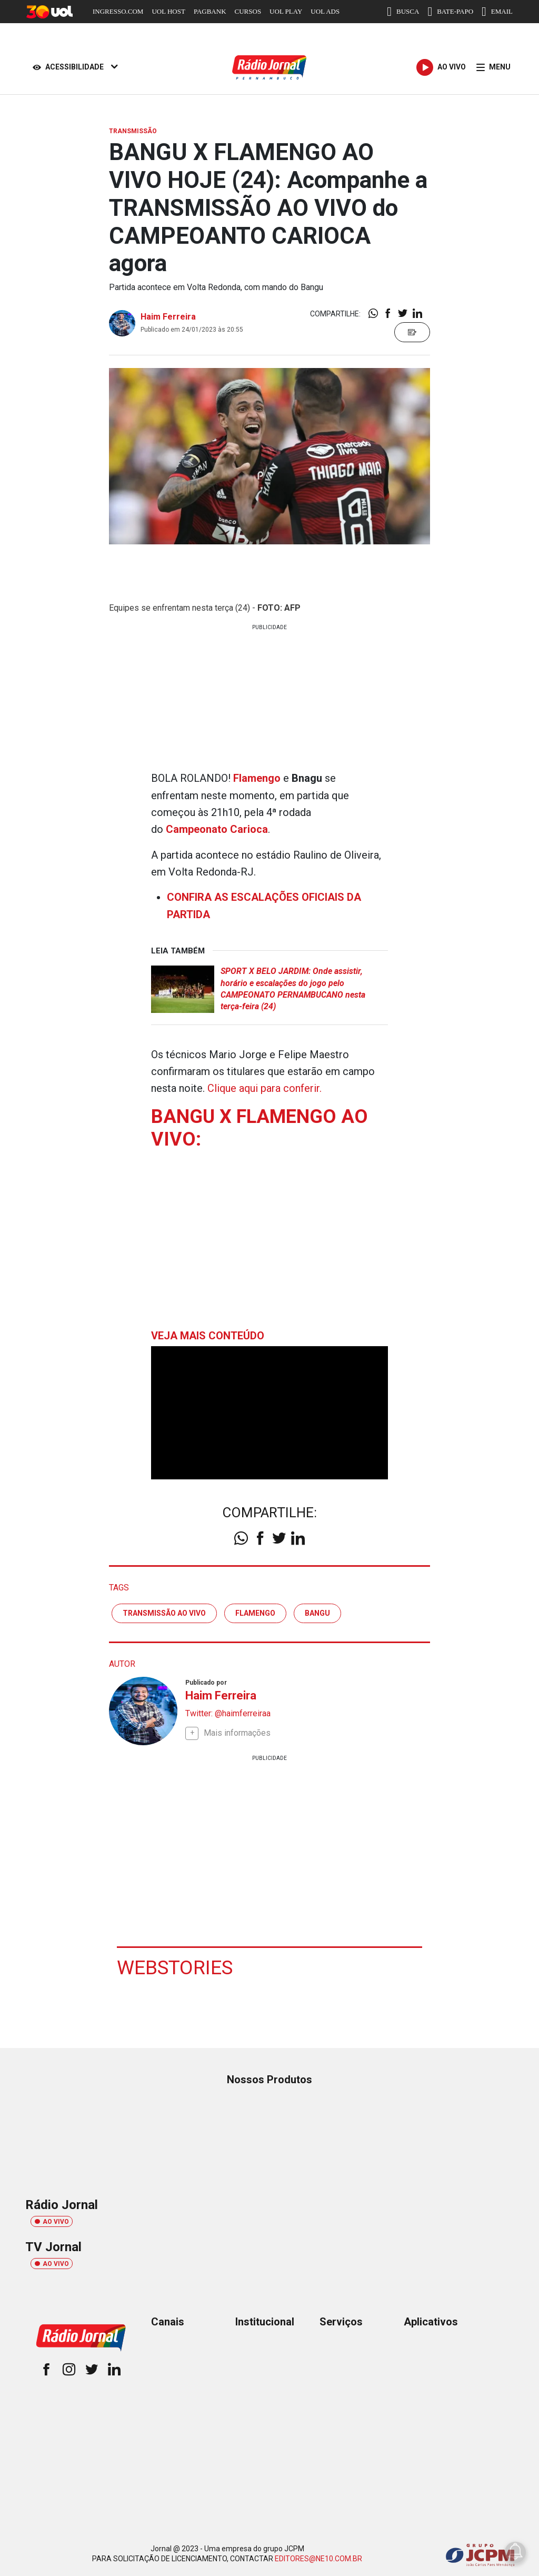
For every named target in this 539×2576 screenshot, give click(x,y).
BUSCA (403, 11)
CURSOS (248, 11)
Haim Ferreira (168, 317)
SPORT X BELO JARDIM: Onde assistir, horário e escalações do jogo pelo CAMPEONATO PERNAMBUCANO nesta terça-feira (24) (293, 986)
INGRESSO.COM (118, 11)
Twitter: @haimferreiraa (228, 1711)
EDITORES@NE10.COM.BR (318, 2556)
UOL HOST (168, 11)
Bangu (317, 1610)
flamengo (255, 1610)
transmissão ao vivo (164, 1610)
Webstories (176, 1964)
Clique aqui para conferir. (265, 1086)
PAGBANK (210, 11)
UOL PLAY (286, 11)
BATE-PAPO (450, 11)
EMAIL (497, 11)
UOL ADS (325, 11)
